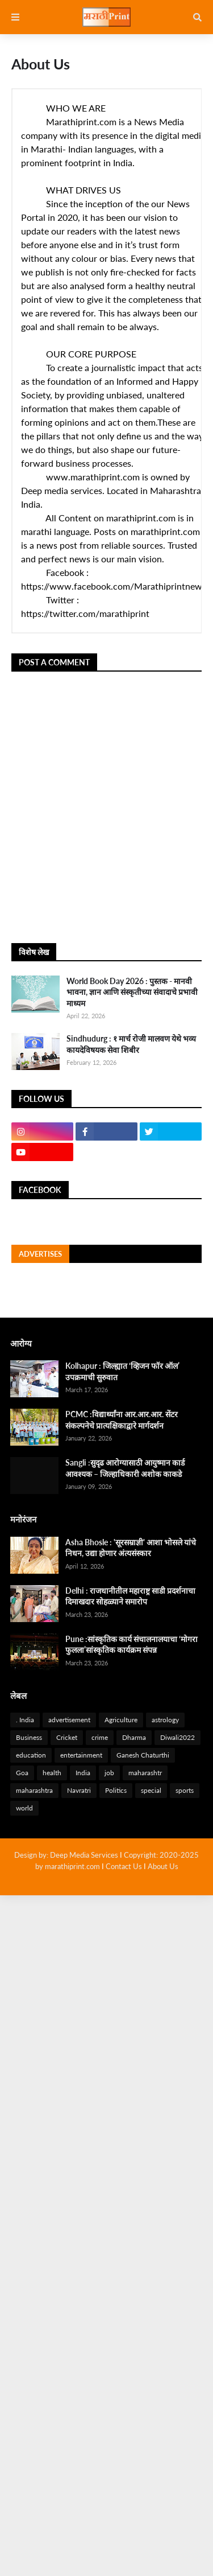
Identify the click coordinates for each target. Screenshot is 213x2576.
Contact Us (124, 1866)
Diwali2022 (177, 1737)
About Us (163, 1866)
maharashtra (34, 1790)
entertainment (81, 1755)
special (151, 1790)
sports (185, 1790)
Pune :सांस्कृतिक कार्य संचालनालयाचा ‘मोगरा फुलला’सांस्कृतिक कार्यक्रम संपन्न (131, 1644)
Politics (116, 1790)
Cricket (66, 1737)
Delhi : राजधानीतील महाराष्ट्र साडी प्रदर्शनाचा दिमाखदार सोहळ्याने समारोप (130, 1596)
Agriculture (121, 1719)
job (109, 1772)
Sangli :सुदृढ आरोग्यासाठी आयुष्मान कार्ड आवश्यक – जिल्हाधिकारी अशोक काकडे (125, 1468)
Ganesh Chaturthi (142, 1755)
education (31, 1755)
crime (99, 1737)
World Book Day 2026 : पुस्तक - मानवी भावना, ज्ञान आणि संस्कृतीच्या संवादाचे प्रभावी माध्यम (132, 992)
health (52, 1772)
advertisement (69, 1719)
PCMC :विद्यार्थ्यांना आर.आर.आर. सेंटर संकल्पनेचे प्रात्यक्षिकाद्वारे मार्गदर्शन (121, 1419)
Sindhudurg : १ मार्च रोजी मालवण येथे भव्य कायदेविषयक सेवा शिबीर (131, 1044)
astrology (165, 1719)
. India (25, 1719)
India (83, 1772)
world (24, 1808)
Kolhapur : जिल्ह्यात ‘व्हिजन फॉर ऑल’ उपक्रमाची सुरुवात (122, 1371)
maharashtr (145, 1772)
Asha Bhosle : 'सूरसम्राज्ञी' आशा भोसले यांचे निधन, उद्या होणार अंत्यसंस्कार (130, 1547)
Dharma (134, 1737)
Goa (22, 1772)
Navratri (79, 1790)
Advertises (40, 1253)
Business (29, 1737)
